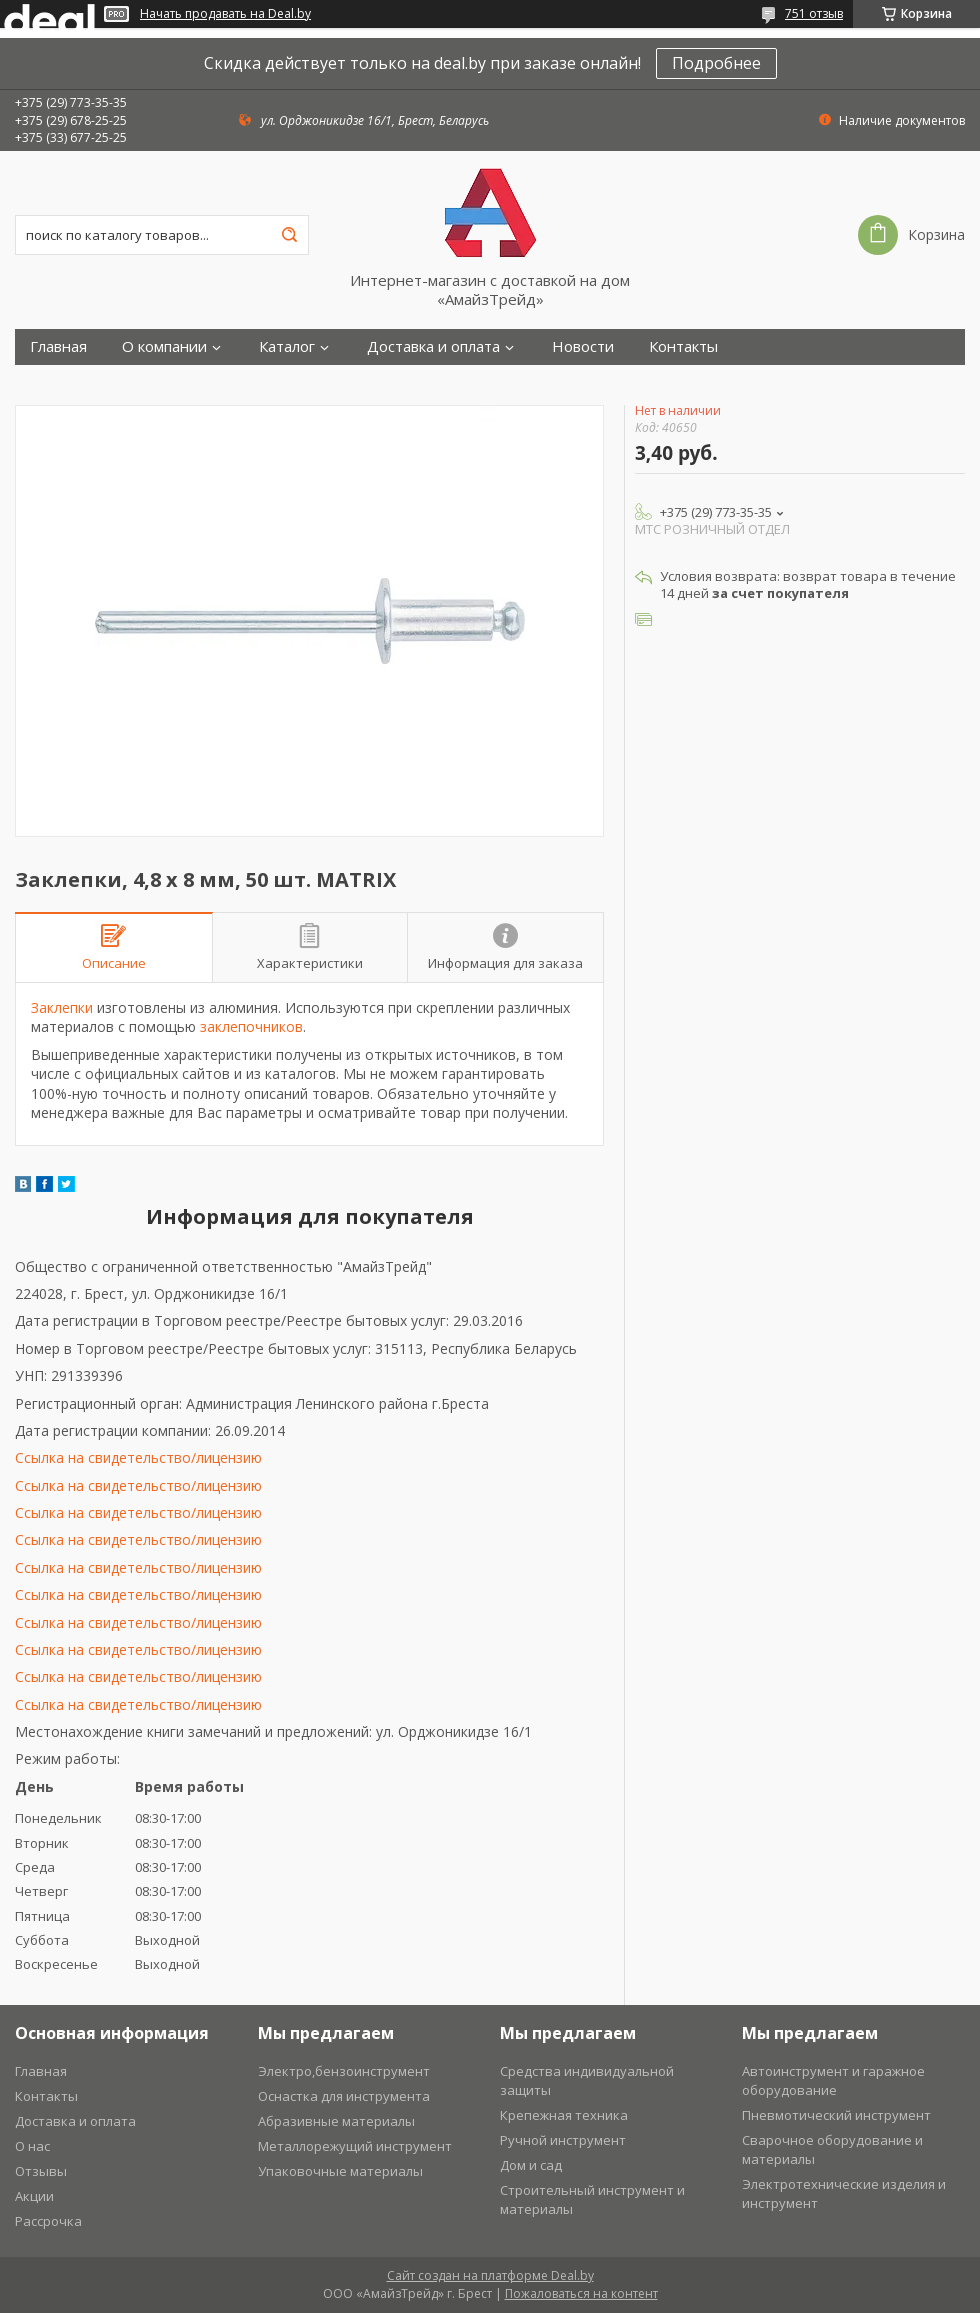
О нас (32, 2146)
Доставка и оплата (433, 346)
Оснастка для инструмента (344, 2096)
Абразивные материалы (336, 2121)
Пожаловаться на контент (581, 2293)
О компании (164, 346)
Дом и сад (531, 2165)
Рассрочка (48, 2221)
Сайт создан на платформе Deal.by (490, 2275)
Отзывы (41, 2171)
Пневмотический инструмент (836, 2115)
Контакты (683, 346)
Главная (58, 346)
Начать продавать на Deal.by (225, 14)
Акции (34, 2196)
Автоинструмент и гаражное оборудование (833, 2080)
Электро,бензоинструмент (344, 2071)
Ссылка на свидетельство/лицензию (138, 1457)
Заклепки (62, 1007)
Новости (583, 346)
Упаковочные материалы (340, 2171)
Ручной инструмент (563, 2140)
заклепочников (251, 1026)
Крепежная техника (564, 2115)
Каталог (287, 346)
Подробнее (716, 63)
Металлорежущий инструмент (355, 2146)
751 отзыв (814, 13)
